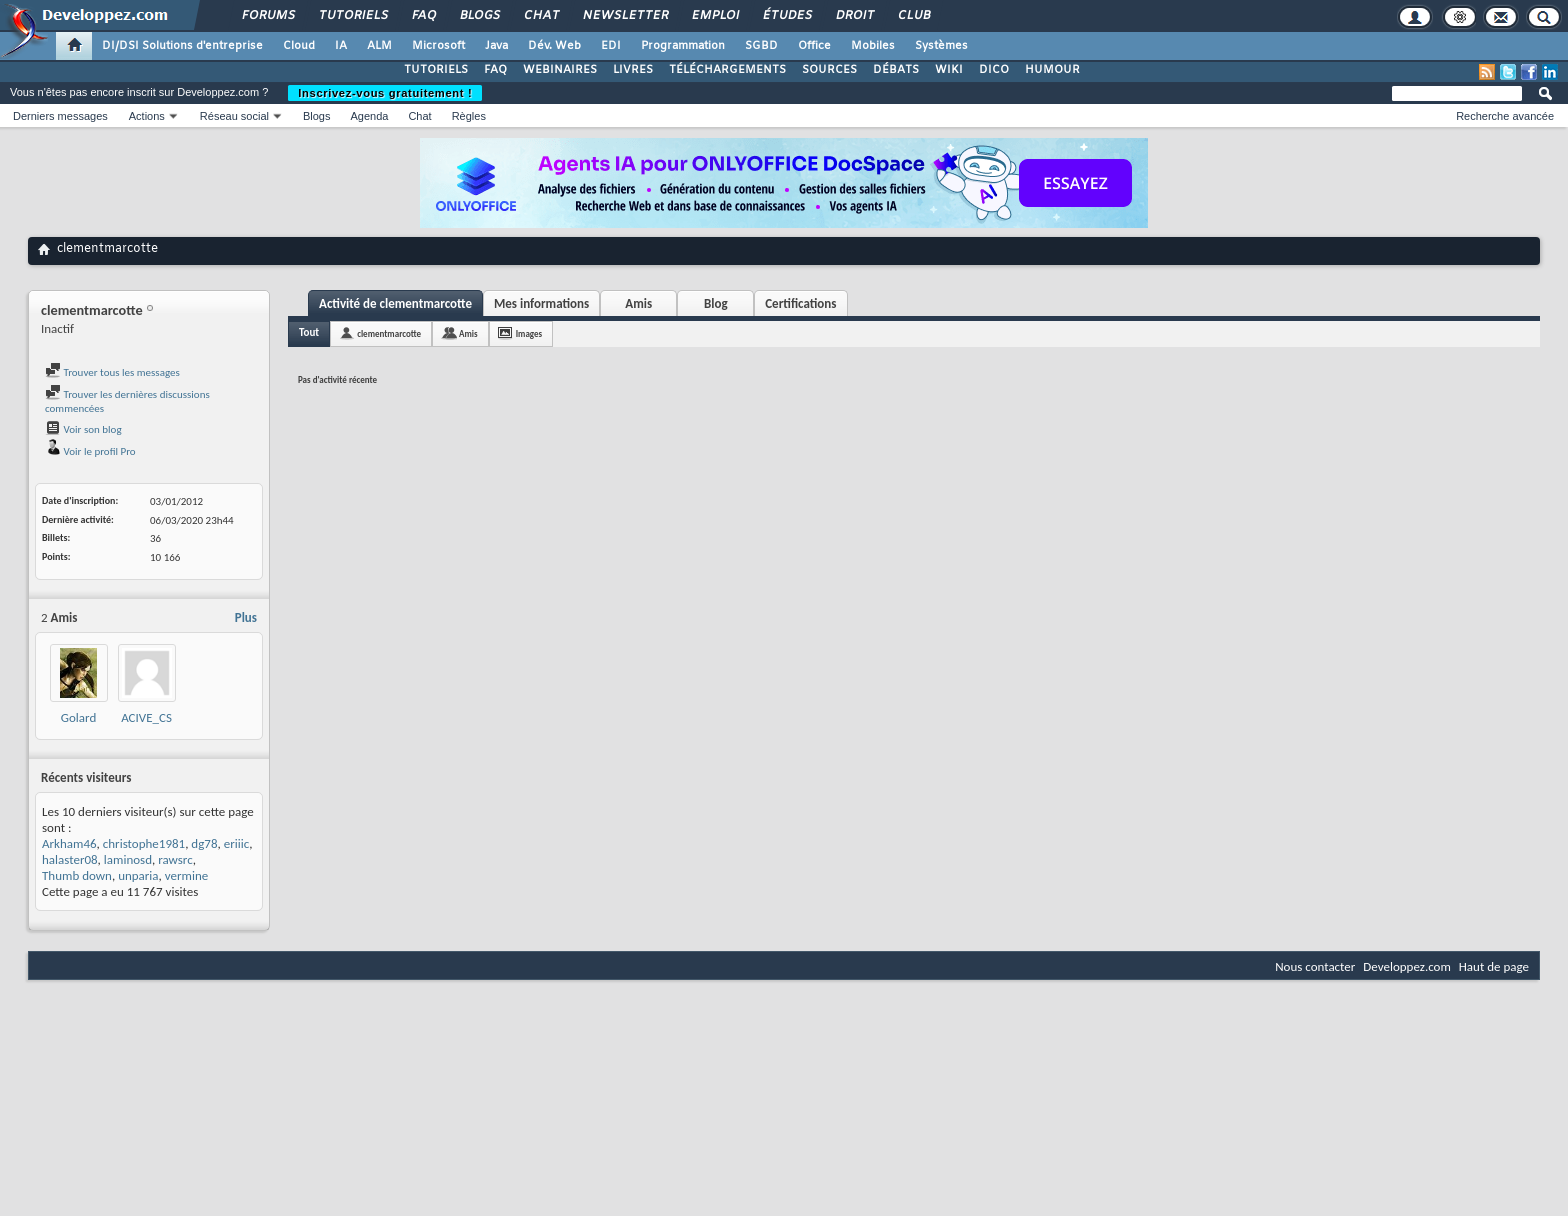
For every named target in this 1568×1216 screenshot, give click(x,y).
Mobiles (873, 46)
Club (913, 16)
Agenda (369, 116)
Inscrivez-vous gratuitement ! (385, 93)
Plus (246, 617)
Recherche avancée (1505, 116)
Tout (309, 332)
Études (786, 16)
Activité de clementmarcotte (395, 303)
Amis (638, 303)
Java (496, 46)
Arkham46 (69, 843)
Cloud (299, 46)
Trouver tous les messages (112, 372)
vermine (186, 875)
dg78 (204, 843)
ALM (379, 46)
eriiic (236, 843)
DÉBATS (896, 70)
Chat (540, 16)
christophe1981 (144, 843)
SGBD (761, 46)
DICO (994, 70)
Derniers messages (60, 116)
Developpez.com (1407, 966)
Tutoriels (352, 16)
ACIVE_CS (146, 717)
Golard (78, 717)
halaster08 (70, 859)
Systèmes (941, 46)
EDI (611, 46)
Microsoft (438, 46)
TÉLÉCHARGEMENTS (727, 70)
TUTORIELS (436, 70)
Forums (267, 16)
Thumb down (77, 875)
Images (529, 333)
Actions (147, 116)
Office (814, 46)
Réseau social (234, 116)
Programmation (683, 46)
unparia (138, 875)
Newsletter (624, 16)
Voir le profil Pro (90, 451)
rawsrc (175, 859)
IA (341, 46)
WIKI (949, 70)
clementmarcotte (389, 333)
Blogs (479, 16)
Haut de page (1494, 966)
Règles (469, 116)
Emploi (714, 16)
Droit (854, 16)
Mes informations (541, 303)
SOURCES (829, 70)
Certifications (800, 303)
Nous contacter (1315, 966)
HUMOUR (1052, 70)
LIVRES (633, 70)
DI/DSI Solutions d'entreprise (182, 46)
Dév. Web (554, 46)
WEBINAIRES (560, 70)
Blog (716, 303)
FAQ (423, 16)
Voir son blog (83, 429)
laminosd (128, 859)
